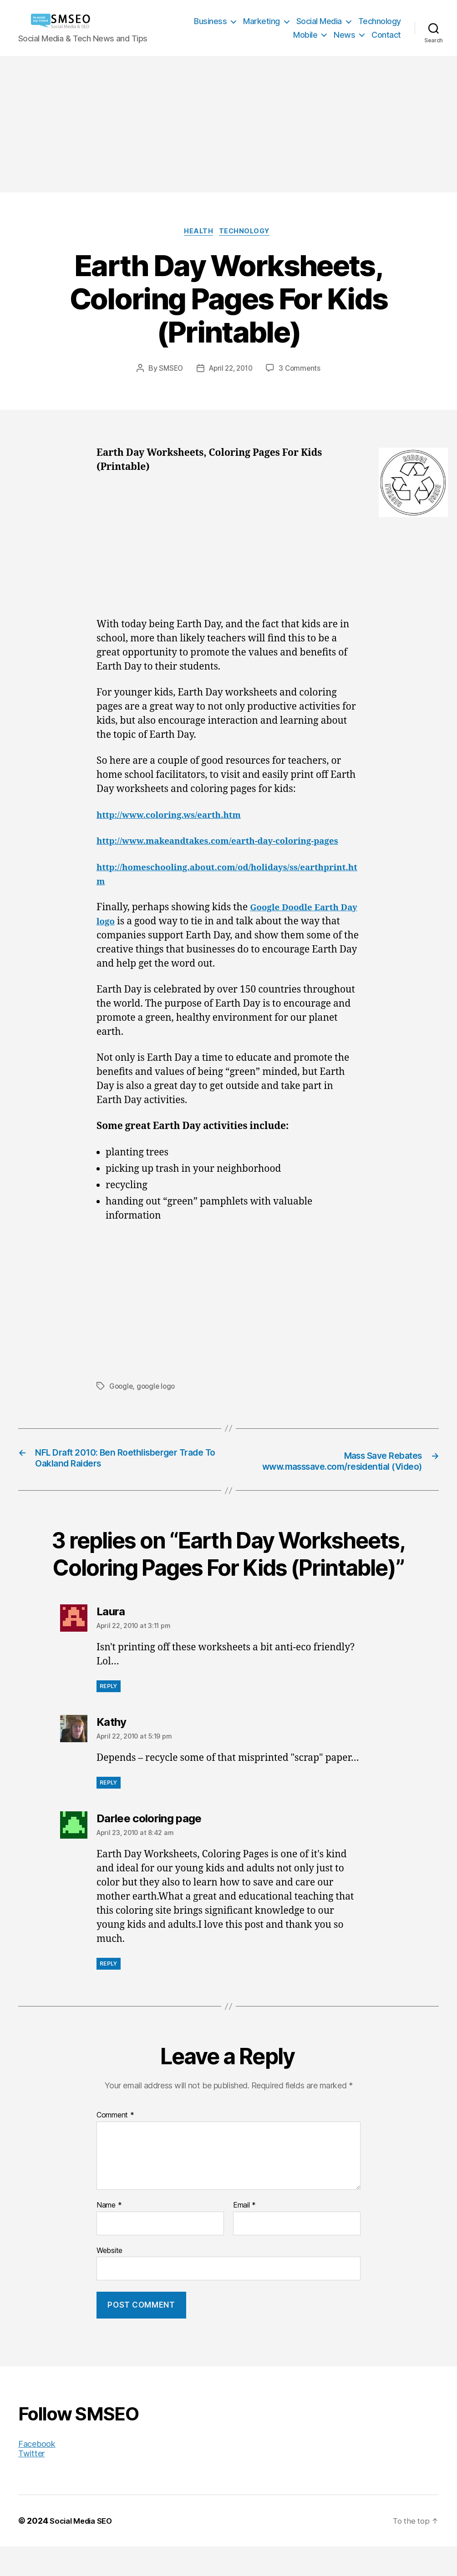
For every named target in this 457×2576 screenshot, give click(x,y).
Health (198, 233)
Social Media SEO (84, 2550)
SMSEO (168, 369)
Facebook (37, 2473)
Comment (115, 2145)
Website (109, 2279)
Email (244, 2235)
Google (121, 1401)
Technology (379, 21)
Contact (386, 35)
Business (210, 21)
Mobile (305, 35)
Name (109, 2235)
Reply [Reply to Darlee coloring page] (108, 1993)
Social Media (319, 21)
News (344, 35)
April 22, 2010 (230, 369)
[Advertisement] (228, 124)
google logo (158, 1401)
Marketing (261, 21)
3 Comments (302, 369)
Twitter (31, 2483)
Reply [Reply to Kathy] (108, 1812)
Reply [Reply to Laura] (108, 1716)
